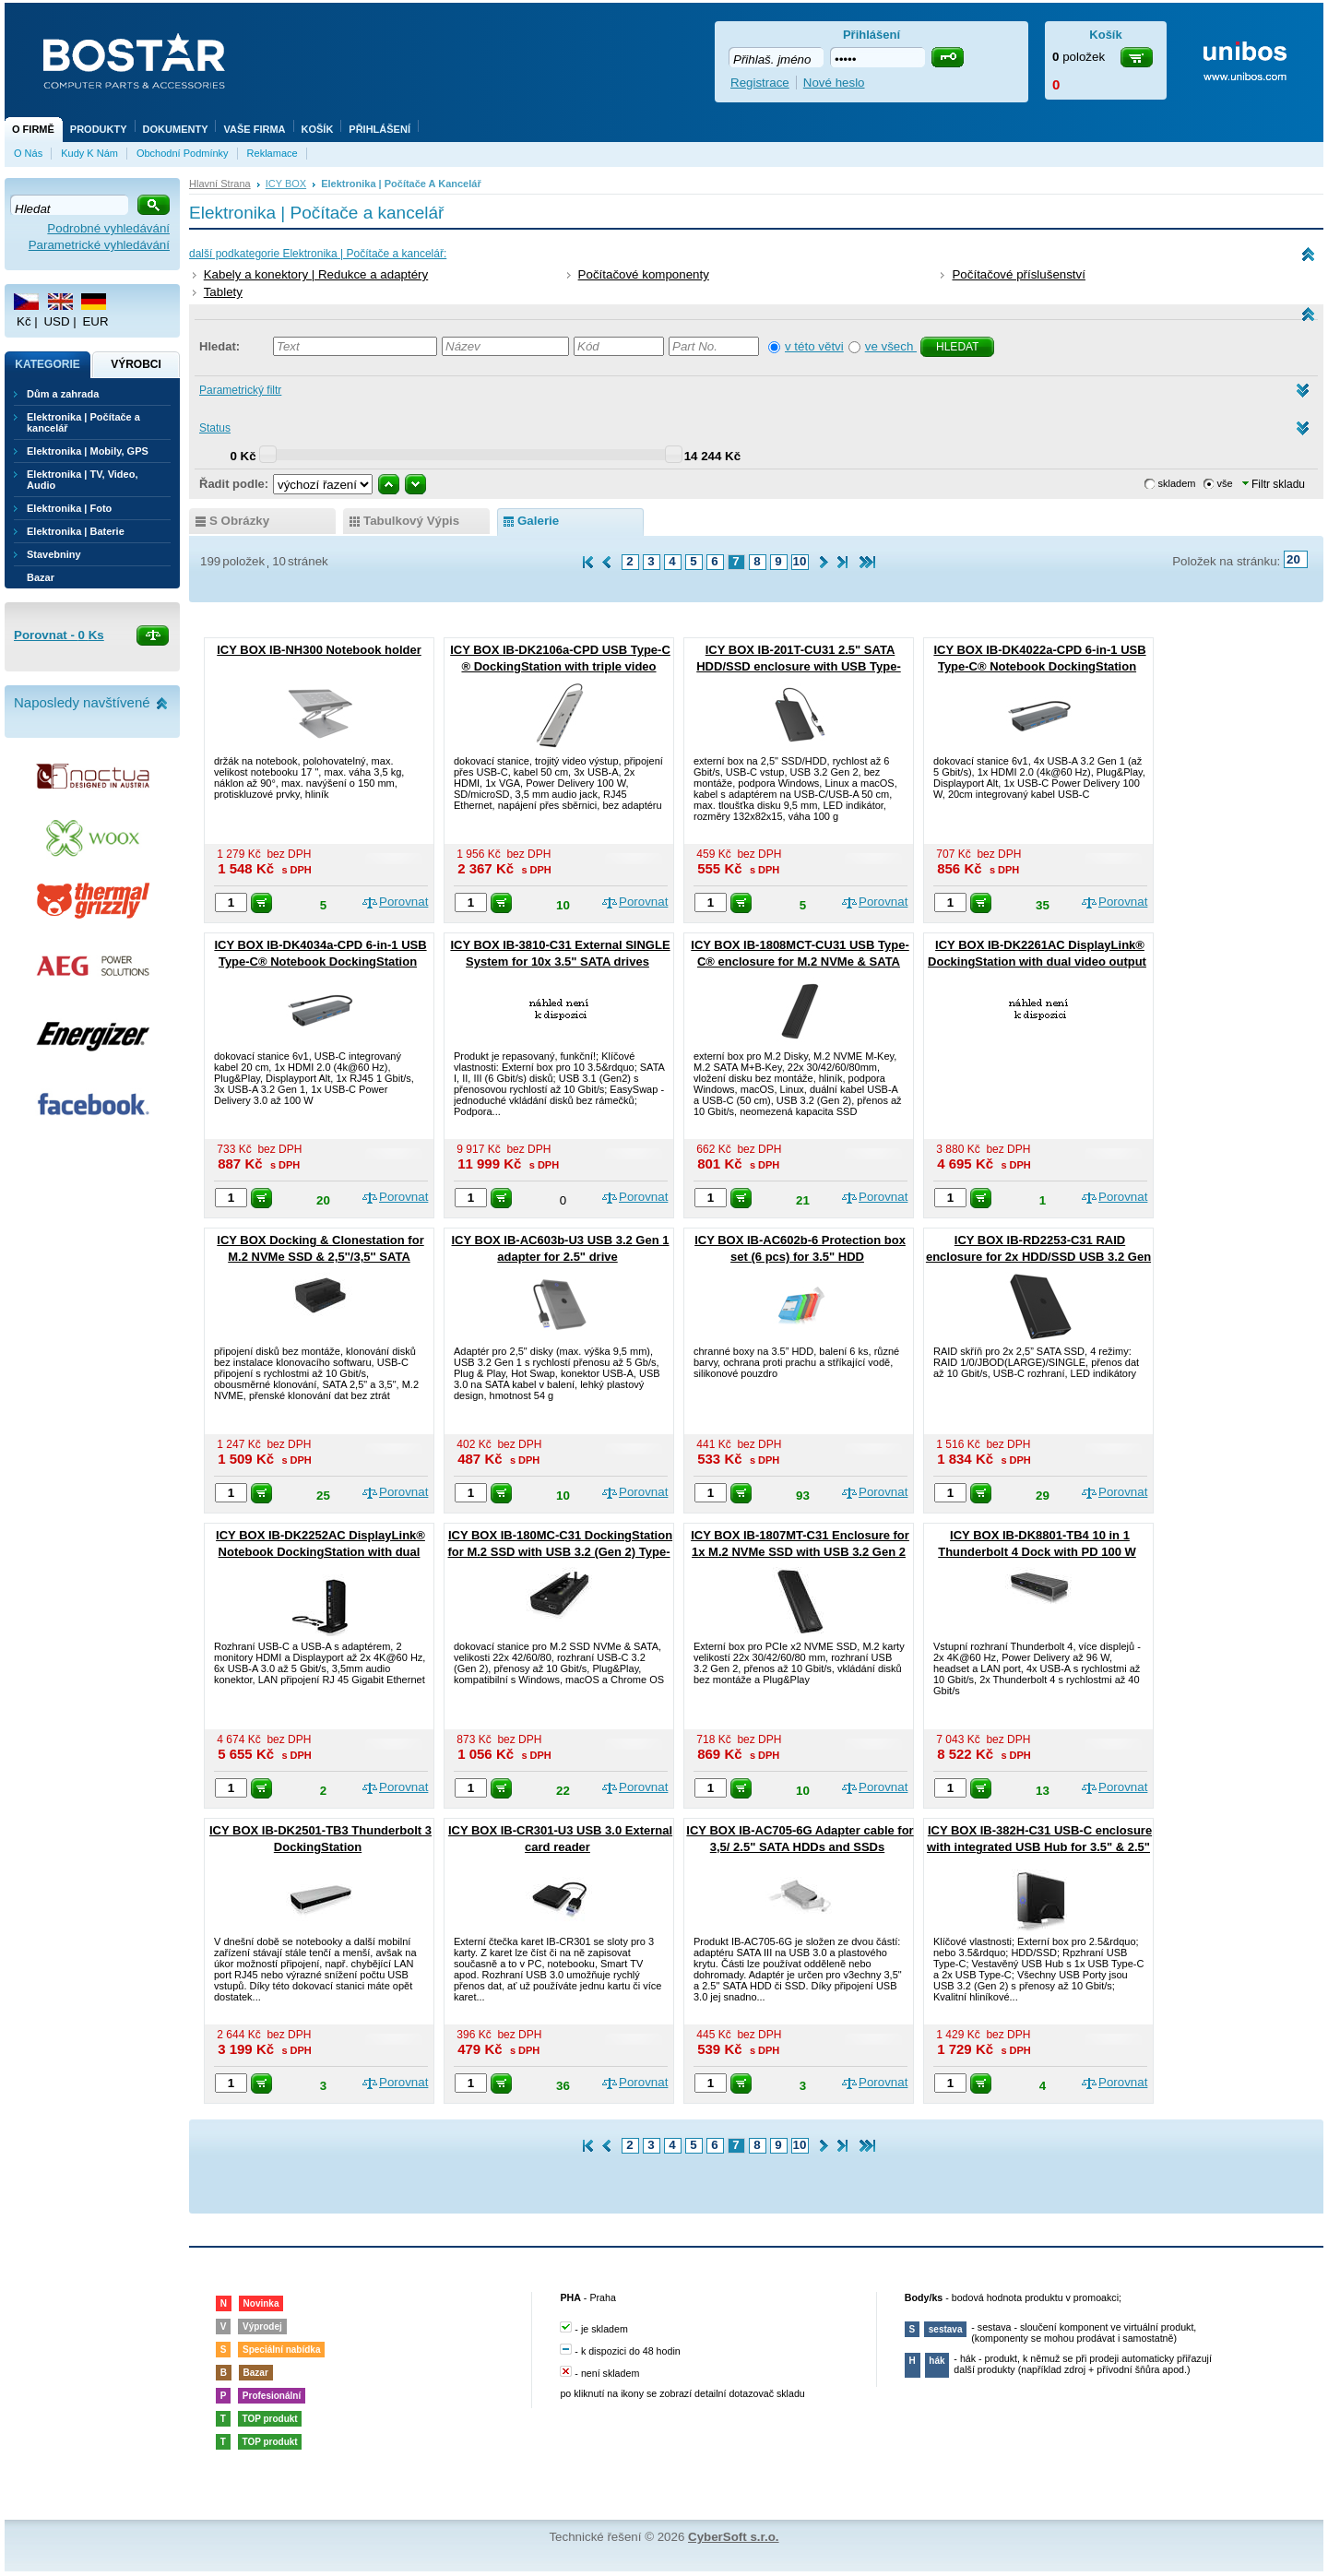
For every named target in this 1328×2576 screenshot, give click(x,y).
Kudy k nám (89, 153)
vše (1225, 483)
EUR (95, 321)
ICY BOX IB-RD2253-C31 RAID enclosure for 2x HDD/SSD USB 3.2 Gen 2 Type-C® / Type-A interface (1038, 1256)
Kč (24, 321)
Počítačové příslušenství (1018, 274)
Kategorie (47, 364)
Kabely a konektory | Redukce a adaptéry (316, 274)
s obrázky (239, 521)
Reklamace (272, 153)
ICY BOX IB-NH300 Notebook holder (319, 650)
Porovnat (403, 901)
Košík (318, 129)
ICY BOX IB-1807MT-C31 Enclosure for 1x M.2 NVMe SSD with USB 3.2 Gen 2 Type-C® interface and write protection (798, 1551)
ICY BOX (286, 183)
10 (800, 561)
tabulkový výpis (411, 521)
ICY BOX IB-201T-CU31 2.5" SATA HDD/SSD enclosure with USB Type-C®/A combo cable (798, 666)
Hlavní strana (220, 183)
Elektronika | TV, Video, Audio (82, 480)
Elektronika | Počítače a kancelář (83, 422)
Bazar (40, 577)
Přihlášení (379, 129)
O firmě (33, 129)
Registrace (759, 82)
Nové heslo (834, 82)
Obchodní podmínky (182, 153)
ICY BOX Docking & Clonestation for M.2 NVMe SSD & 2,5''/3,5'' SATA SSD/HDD (320, 1256)
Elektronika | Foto (69, 508)
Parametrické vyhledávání (99, 245)
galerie (538, 521)
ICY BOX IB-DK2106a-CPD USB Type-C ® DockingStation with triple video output (560, 666)
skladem (1177, 483)
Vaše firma (254, 129)
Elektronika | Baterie (76, 531)
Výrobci (136, 364)
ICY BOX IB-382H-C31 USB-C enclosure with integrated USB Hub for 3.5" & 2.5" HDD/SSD (1039, 1846)
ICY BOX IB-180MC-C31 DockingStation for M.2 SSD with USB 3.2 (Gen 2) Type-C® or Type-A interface (559, 1551)
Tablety (223, 292)
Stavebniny (54, 554)
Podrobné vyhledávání (108, 228)
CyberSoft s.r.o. (733, 2537)
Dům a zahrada (63, 393)
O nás (28, 153)
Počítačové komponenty (643, 274)
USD (56, 321)
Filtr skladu (1273, 484)
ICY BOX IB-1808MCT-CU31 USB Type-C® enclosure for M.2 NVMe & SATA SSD (799, 961)
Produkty (98, 129)
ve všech (891, 346)
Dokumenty (175, 129)
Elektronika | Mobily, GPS (87, 451)
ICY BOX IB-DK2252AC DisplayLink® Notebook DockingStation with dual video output (320, 1551)
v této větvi (814, 346)
